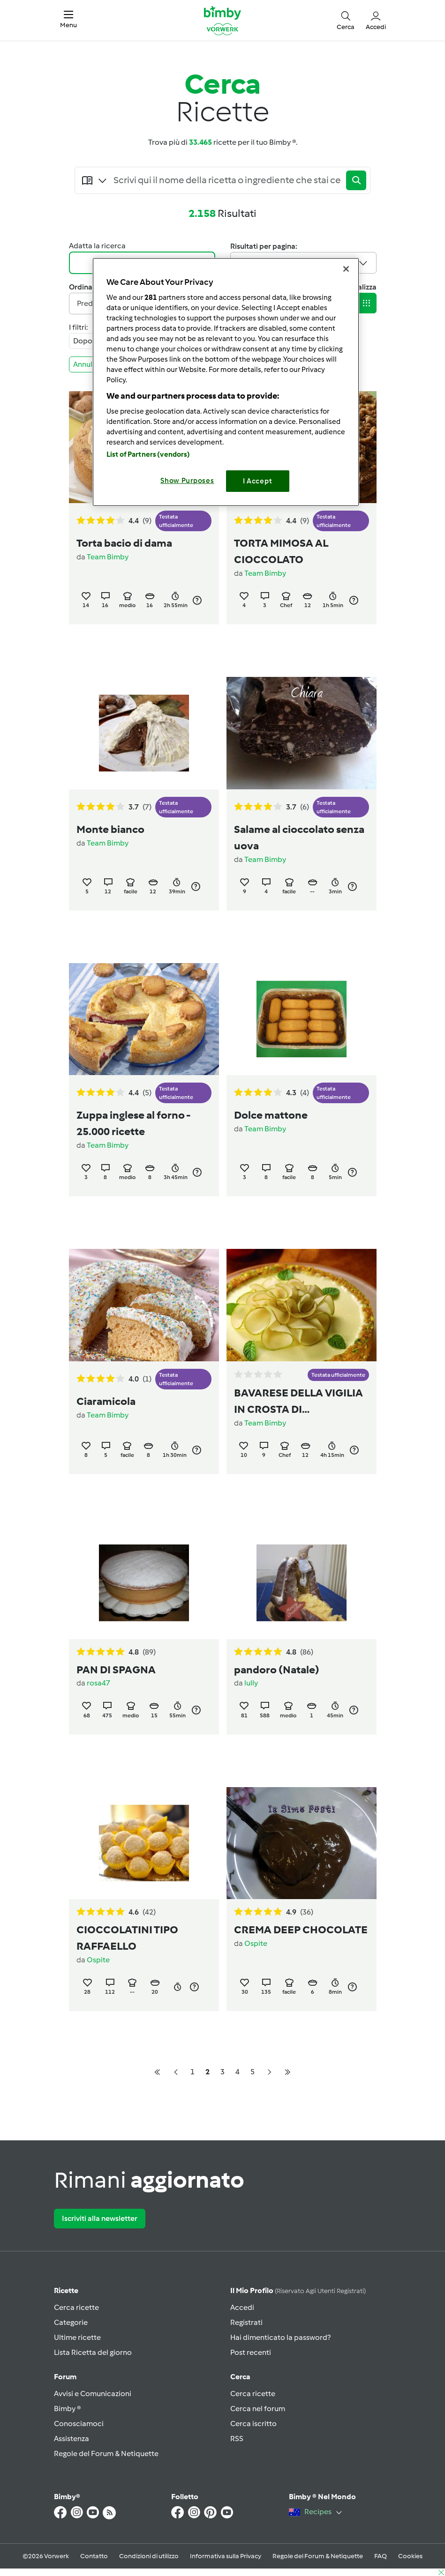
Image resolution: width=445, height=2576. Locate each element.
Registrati (246, 2322)
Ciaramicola (106, 1401)
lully (251, 1682)
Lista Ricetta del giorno (93, 2352)
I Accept (257, 481)
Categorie (71, 2322)
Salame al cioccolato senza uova (299, 837)
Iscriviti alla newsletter (99, 2218)
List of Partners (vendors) (148, 454)
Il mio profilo (298, 2290)
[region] (225, 382)
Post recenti (250, 2352)
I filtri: (78, 327)
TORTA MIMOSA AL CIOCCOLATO (281, 551)
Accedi (242, 2307)
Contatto (94, 2556)
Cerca (240, 2376)
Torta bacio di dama (124, 542)
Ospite (98, 1959)
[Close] (346, 269)
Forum (65, 2376)
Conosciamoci (79, 2423)
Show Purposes (187, 480)
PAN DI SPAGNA (116, 1669)
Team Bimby (107, 556)
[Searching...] (227, 180)
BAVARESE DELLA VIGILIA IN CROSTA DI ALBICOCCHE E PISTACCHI (301, 1402)
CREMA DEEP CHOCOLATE (301, 1929)
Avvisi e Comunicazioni (92, 2393)
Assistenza (71, 2438)
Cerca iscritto (253, 2423)
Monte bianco (110, 829)
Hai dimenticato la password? (280, 2337)
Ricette (66, 2290)
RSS (236, 2438)
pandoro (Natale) (276, 1669)
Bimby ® (67, 2408)
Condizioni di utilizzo (149, 2556)
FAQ (380, 2556)
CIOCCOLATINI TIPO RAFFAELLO (127, 1937)
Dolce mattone (271, 1114)
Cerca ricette (76, 2307)
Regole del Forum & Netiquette (106, 2453)
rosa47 (98, 1682)
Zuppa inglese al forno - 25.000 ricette (133, 1123)
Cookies (410, 2556)
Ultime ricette (77, 2337)
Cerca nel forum (257, 2408)
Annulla (90, 364)
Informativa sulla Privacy (225, 2556)
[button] (68, 20)
